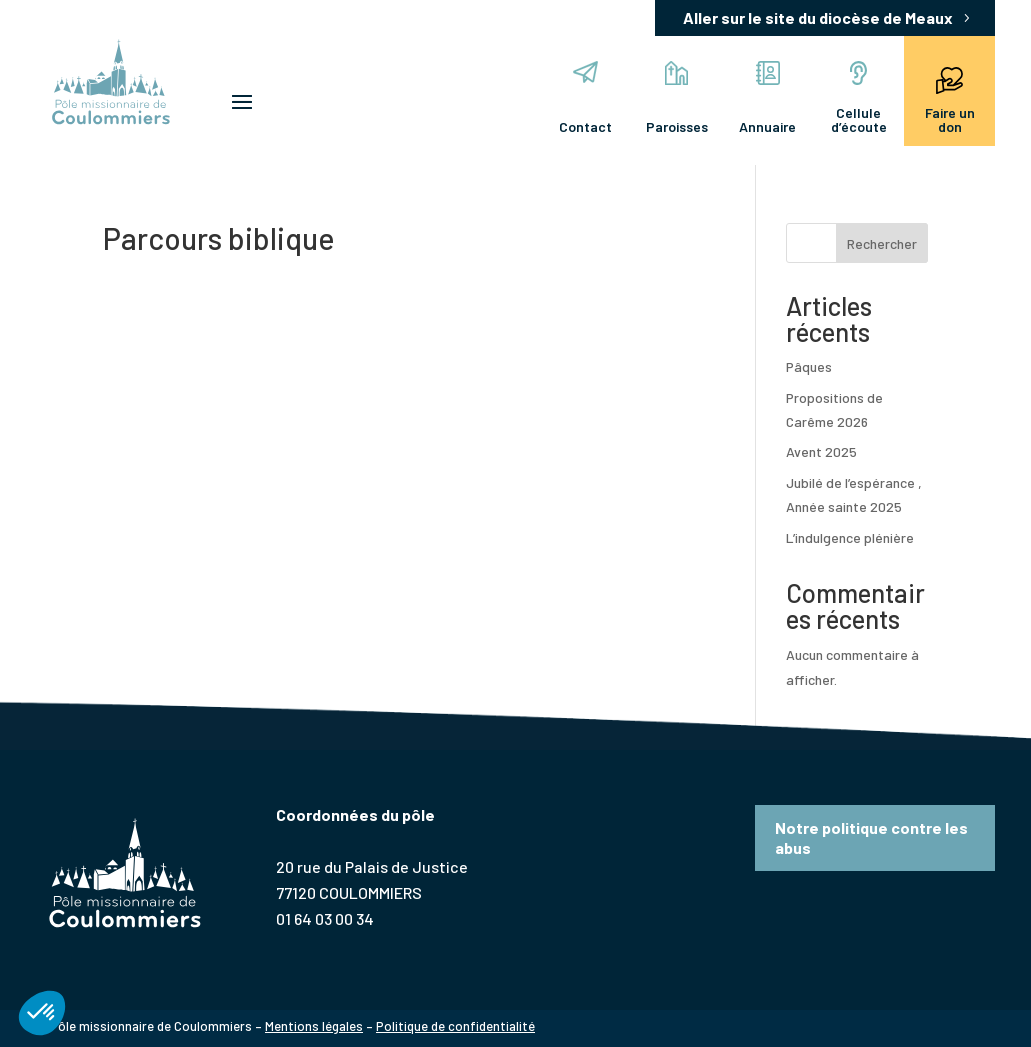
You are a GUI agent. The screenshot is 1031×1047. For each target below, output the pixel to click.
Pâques (809, 366)
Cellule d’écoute (859, 98)
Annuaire (767, 98)
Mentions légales (314, 1026)
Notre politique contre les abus (871, 837)
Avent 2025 (821, 451)
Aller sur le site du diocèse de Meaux (818, 17)
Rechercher (882, 243)
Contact (585, 98)
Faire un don (950, 98)
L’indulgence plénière (850, 537)
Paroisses (677, 98)
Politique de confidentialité (455, 1026)
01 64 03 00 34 (325, 918)
